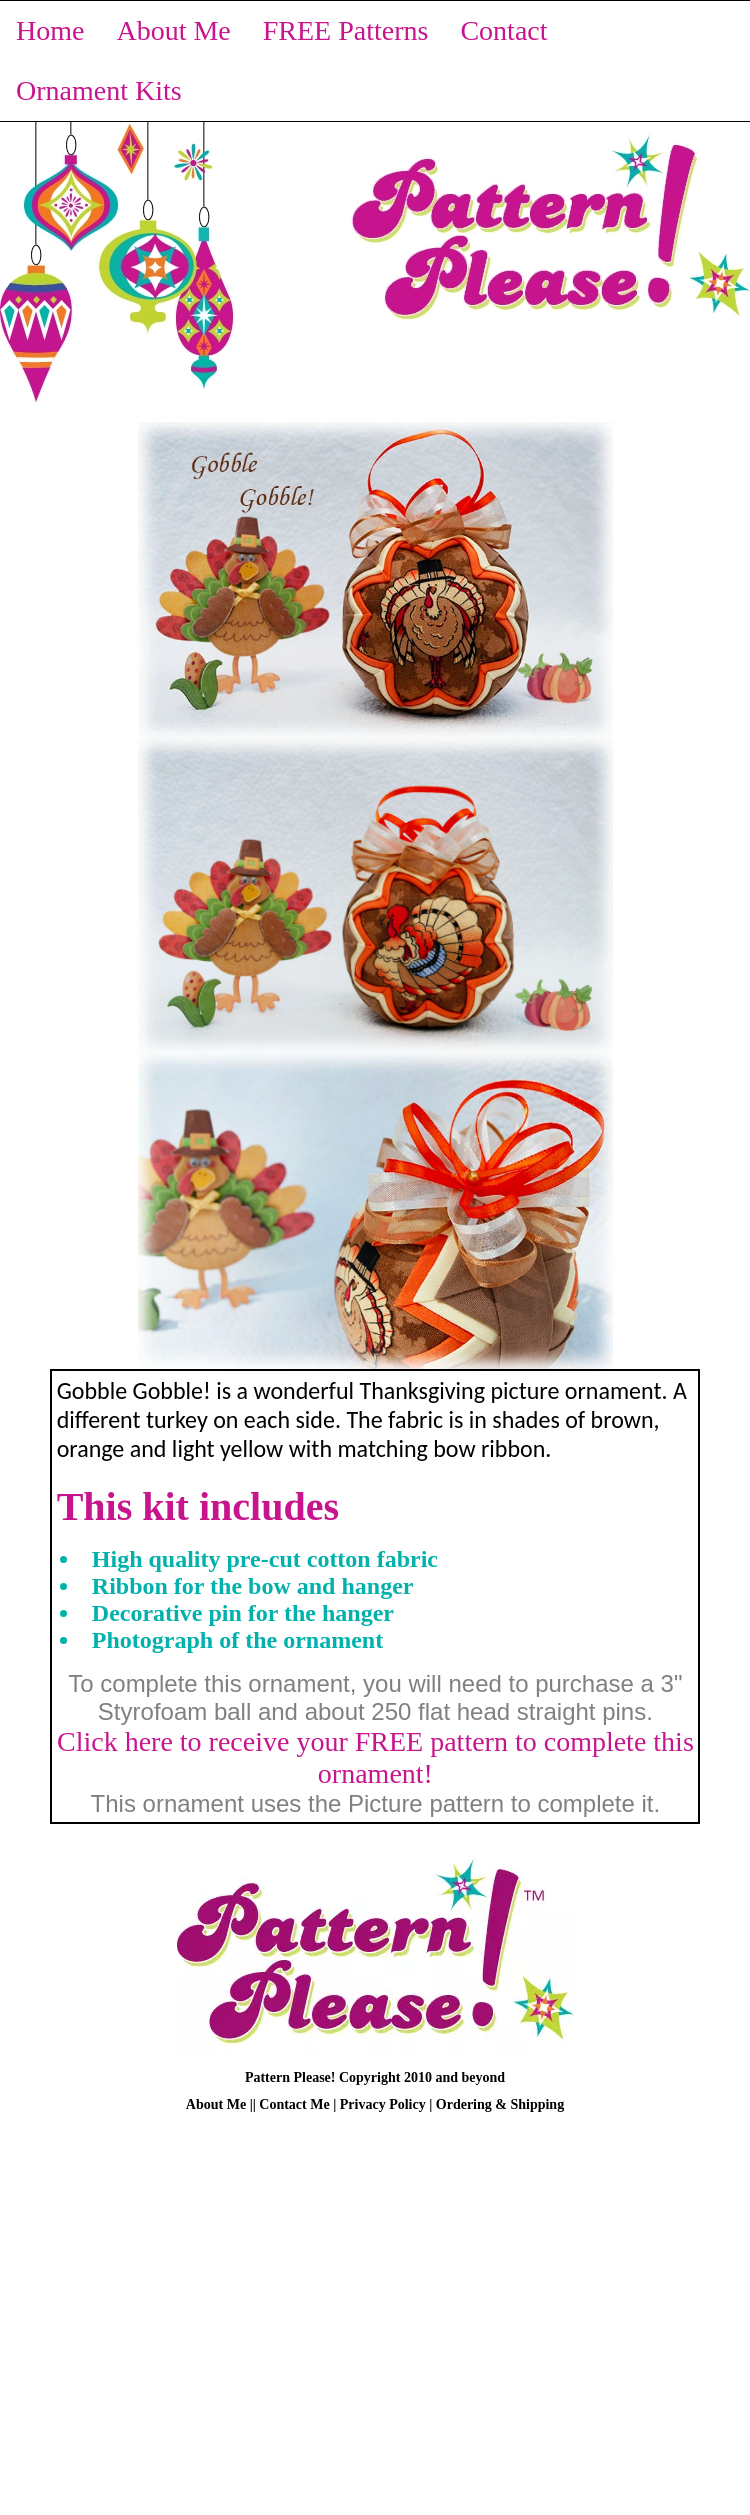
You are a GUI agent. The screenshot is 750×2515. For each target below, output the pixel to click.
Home (50, 30)
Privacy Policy (383, 2104)
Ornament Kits (99, 90)
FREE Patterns (346, 30)
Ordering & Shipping (500, 2104)
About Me (173, 30)
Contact (503, 30)
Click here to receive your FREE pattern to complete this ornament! (375, 1757)
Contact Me (294, 2104)
